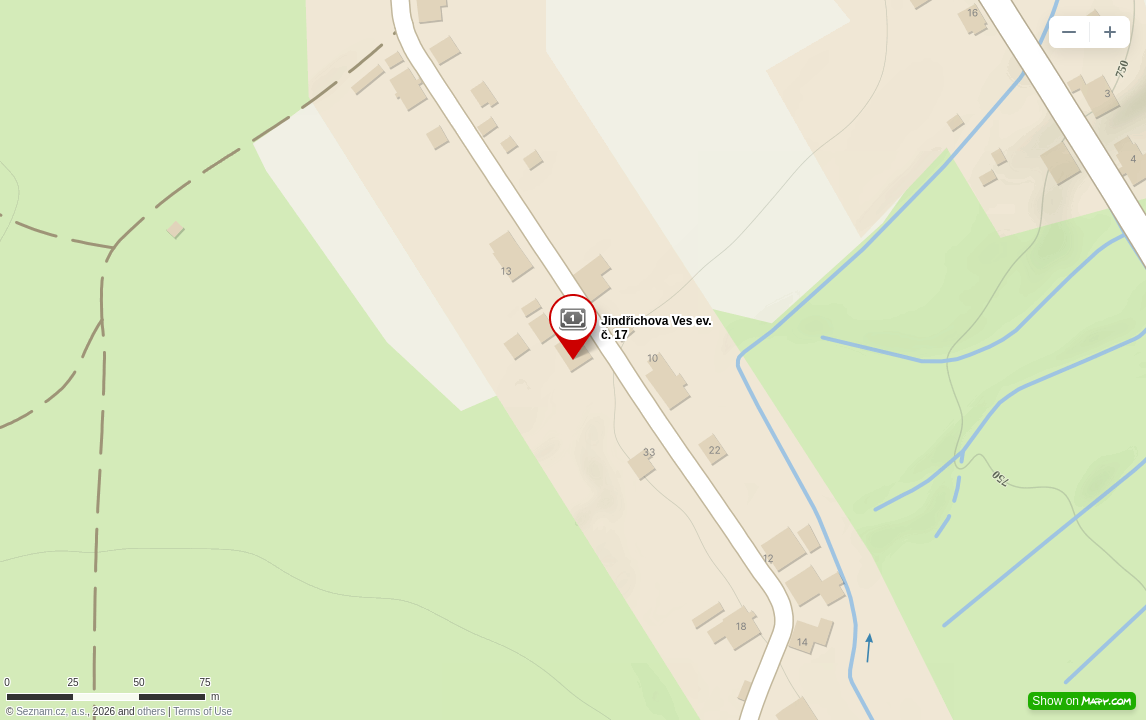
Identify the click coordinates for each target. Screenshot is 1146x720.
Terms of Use (202, 711)
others (151, 711)
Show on (1082, 701)
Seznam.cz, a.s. (51, 711)
